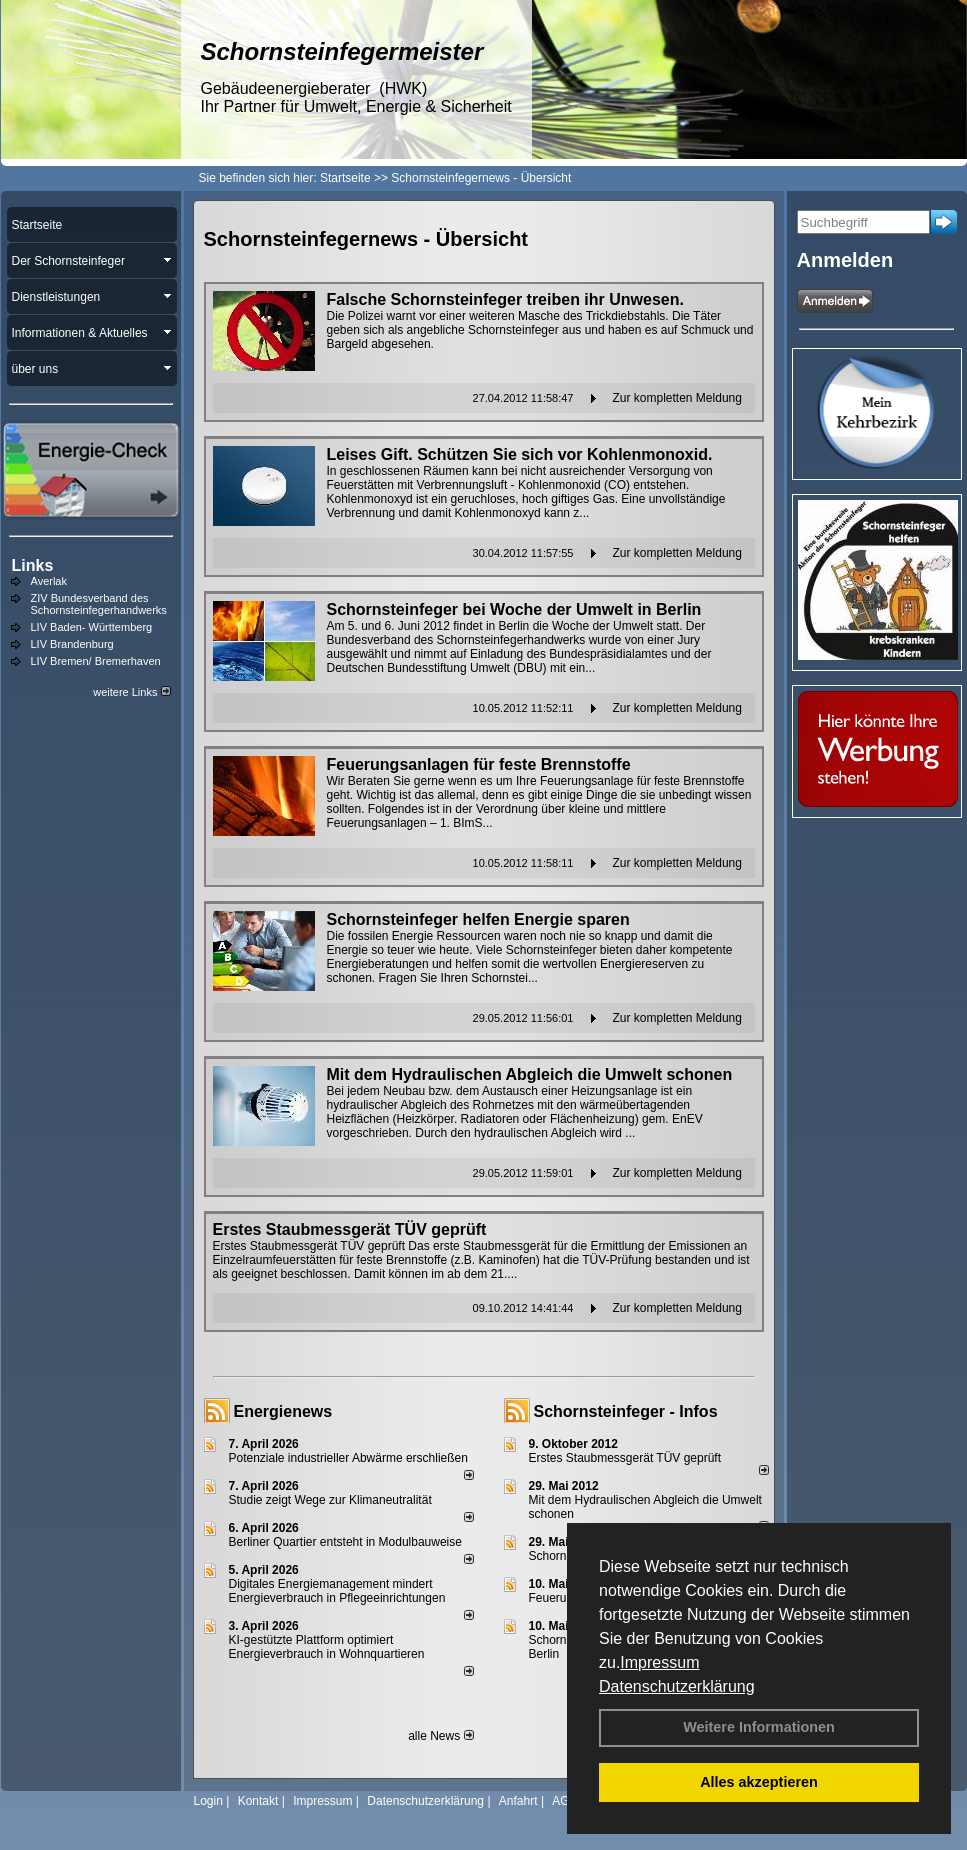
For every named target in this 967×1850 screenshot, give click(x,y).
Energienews (283, 1411)
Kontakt (258, 1801)
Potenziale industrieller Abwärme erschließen (348, 1458)
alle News (440, 1736)
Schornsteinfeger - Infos (626, 1411)
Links (33, 565)
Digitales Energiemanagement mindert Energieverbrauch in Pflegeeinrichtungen (337, 1591)
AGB (564, 1801)
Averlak (49, 581)
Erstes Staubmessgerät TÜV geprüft (625, 1458)
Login (208, 1801)
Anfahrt (518, 1801)
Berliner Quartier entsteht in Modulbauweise (345, 1542)
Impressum (659, 1662)
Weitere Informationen (759, 1727)
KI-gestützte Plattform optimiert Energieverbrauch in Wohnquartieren (327, 1647)
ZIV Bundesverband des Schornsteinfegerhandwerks (99, 604)
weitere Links (131, 692)
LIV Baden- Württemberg (92, 627)
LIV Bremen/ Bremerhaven (96, 661)
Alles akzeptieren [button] (759, 1782)
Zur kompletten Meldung (677, 398)
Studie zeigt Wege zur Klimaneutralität (330, 1500)
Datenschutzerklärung (677, 1686)
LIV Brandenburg (72, 644)
